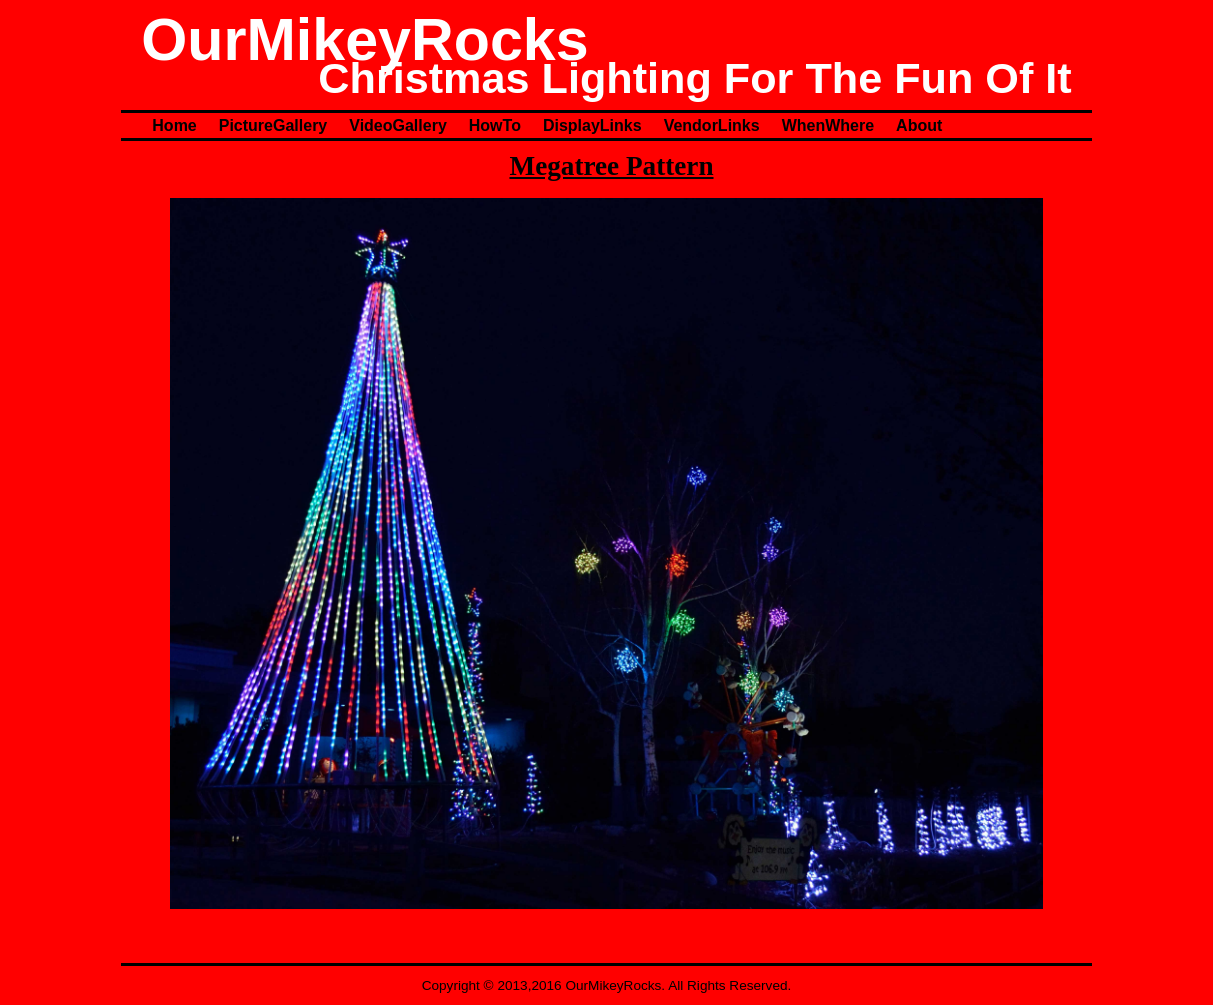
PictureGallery (273, 125)
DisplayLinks (592, 125)
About (919, 125)
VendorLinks (712, 125)
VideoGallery (398, 125)
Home (174, 125)
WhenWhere (828, 125)
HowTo (495, 125)
